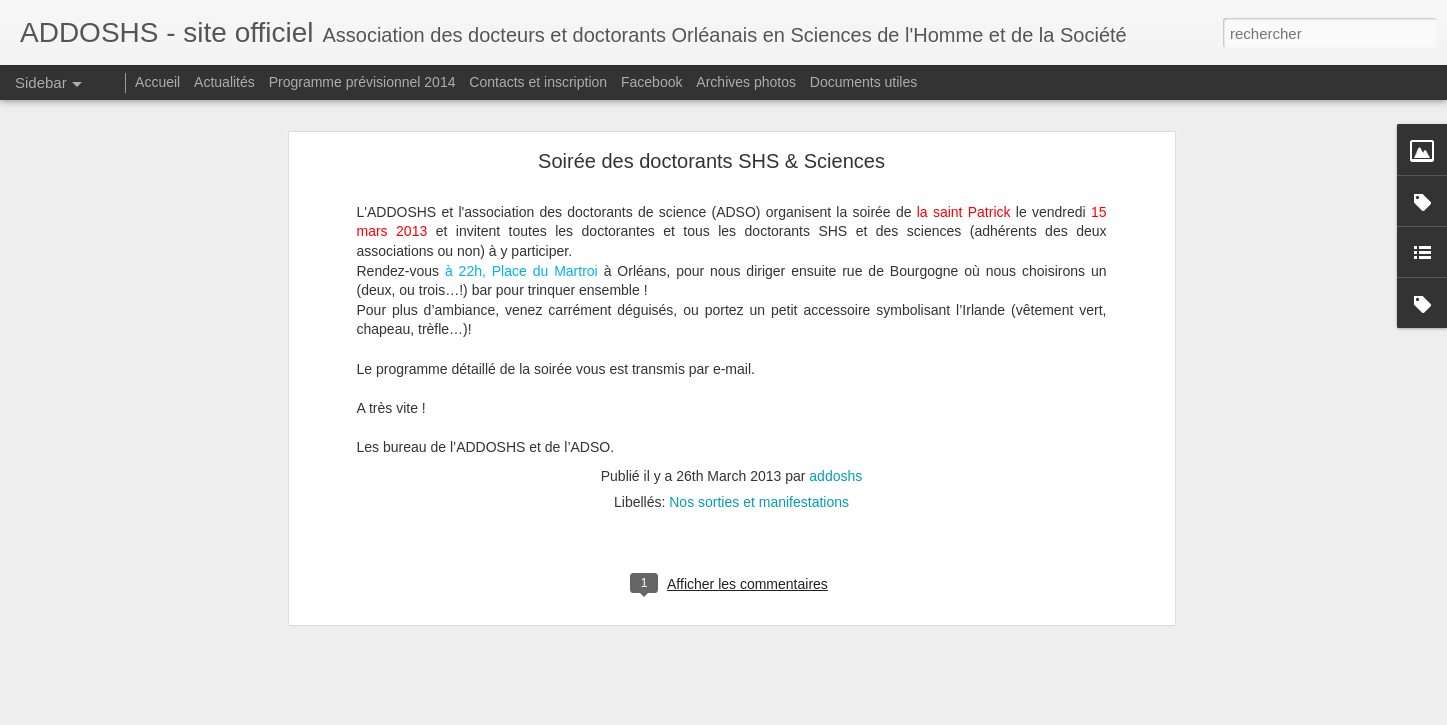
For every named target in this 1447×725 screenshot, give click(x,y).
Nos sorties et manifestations (759, 437)
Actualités (224, 82)
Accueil (157, 82)
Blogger (795, 714)
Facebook (651, 82)
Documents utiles (863, 82)
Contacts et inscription (538, 82)
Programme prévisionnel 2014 (362, 82)
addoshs (835, 411)
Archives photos (746, 82)
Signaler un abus (861, 714)
